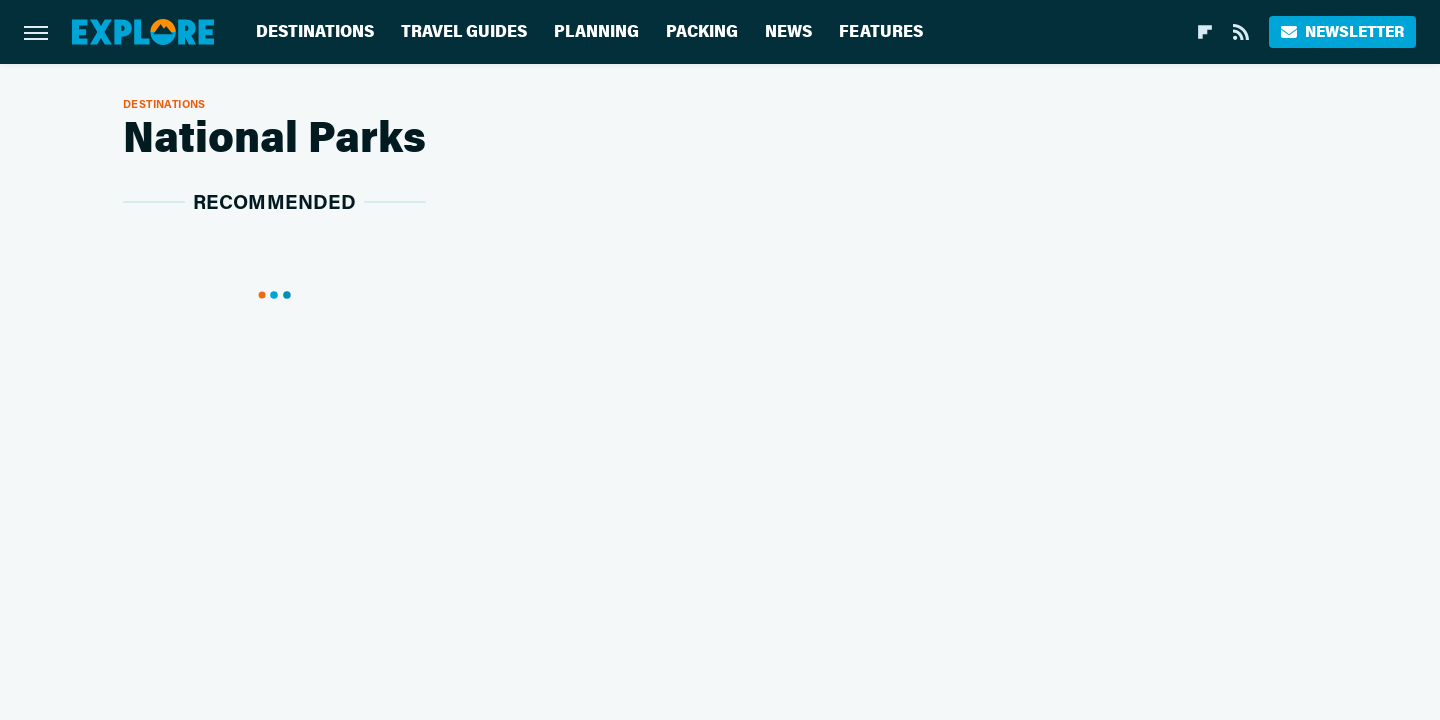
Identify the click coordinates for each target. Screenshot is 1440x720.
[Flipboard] (1205, 32)
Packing (702, 31)
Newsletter (1342, 31)
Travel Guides (464, 31)
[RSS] (1241, 32)
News (788, 31)
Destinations (315, 31)
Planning (596, 31)
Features (881, 31)
